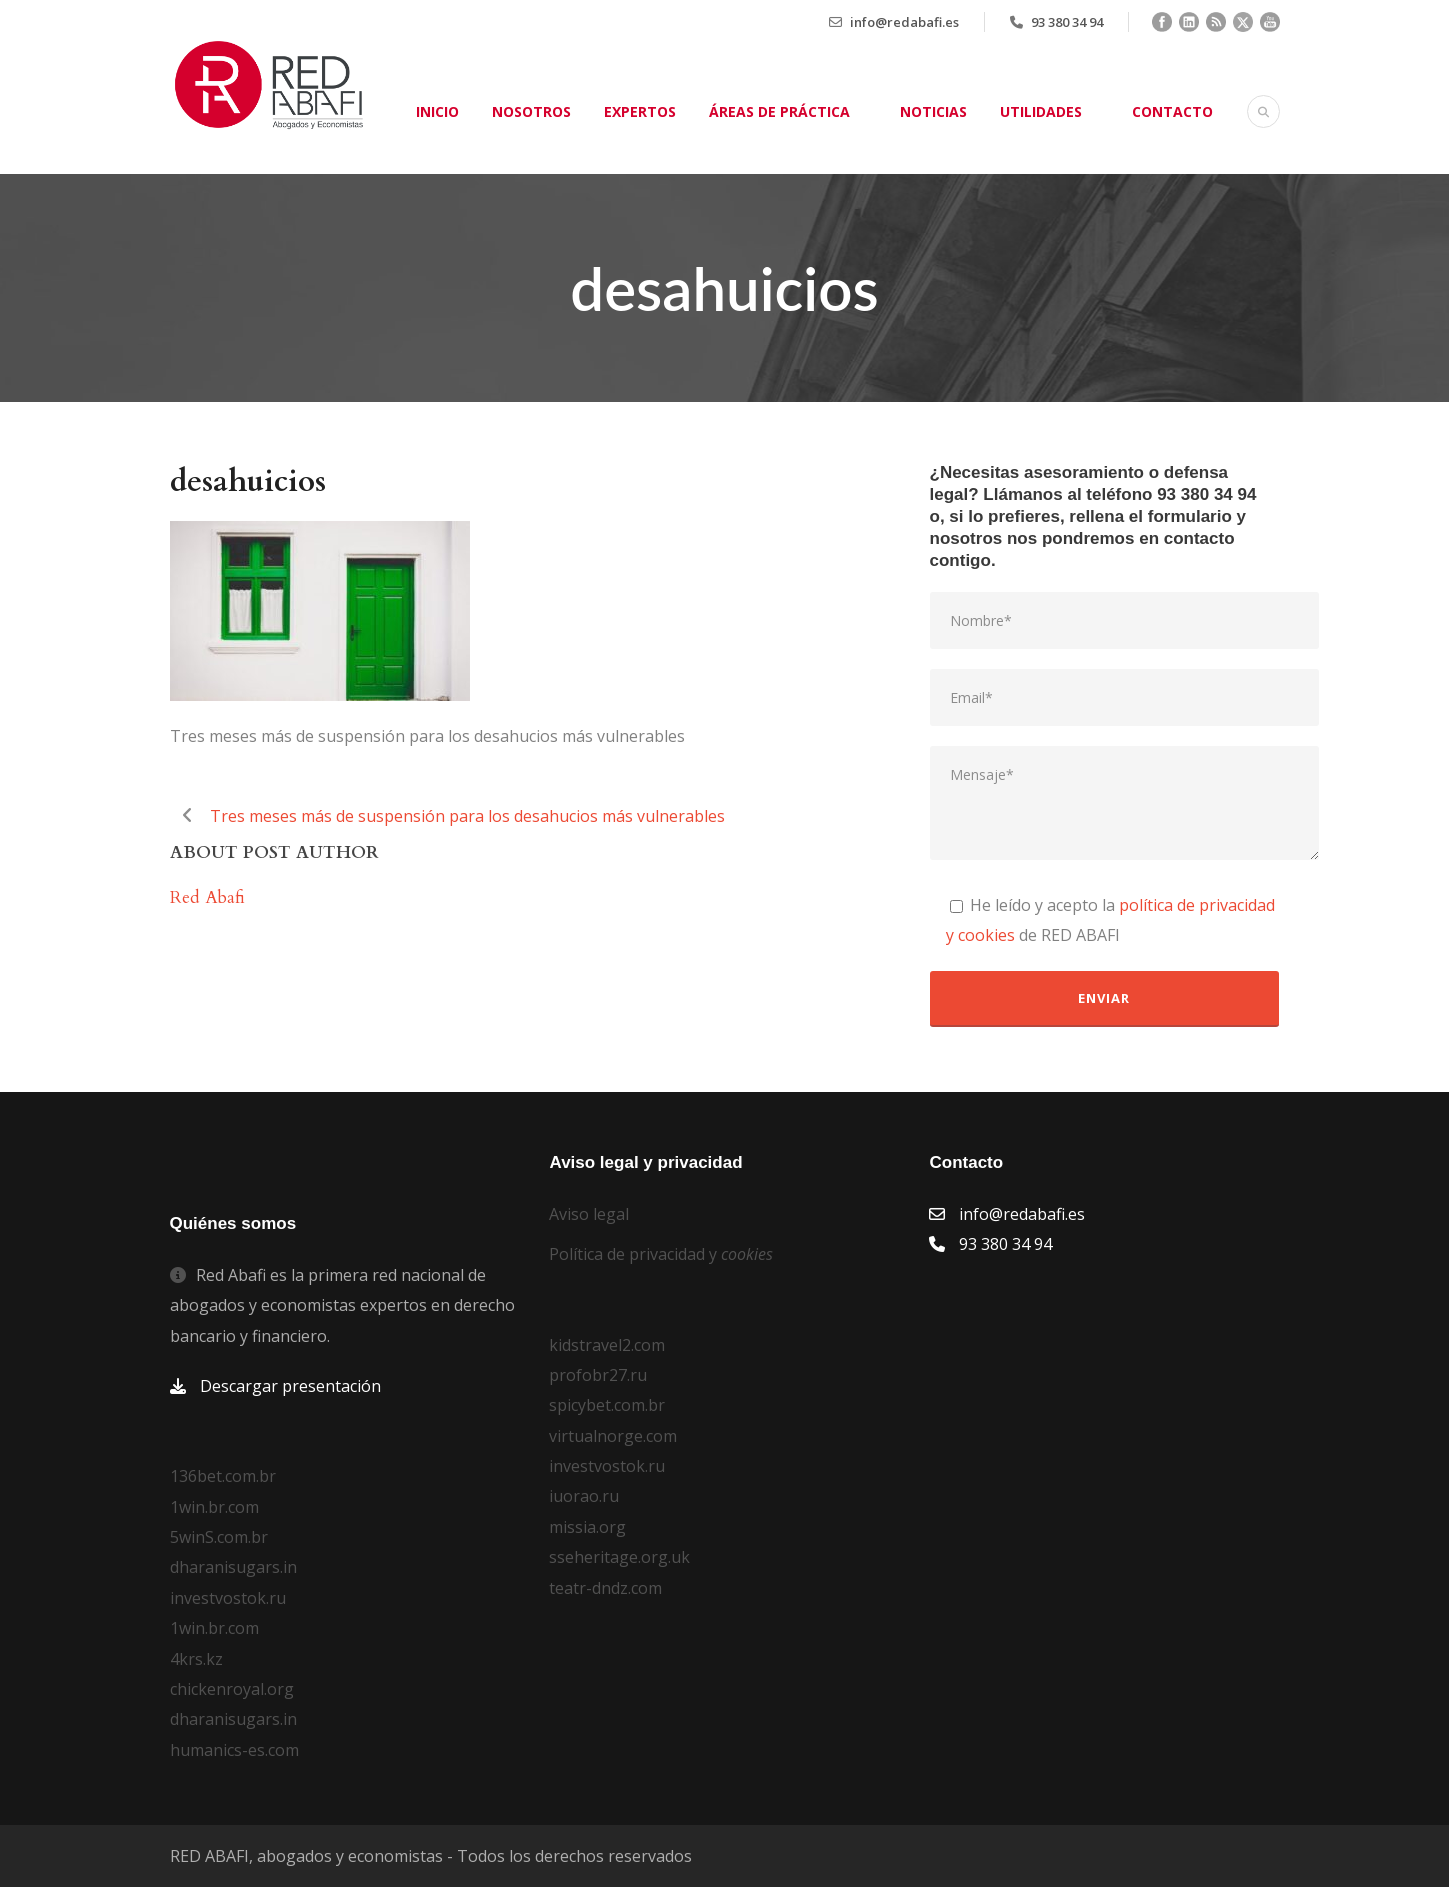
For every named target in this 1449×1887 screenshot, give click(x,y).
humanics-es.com (234, 1750)
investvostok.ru (228, 1598)
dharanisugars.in (233, 1567)
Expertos (640, 111)
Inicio (437, 111)
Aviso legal (589, 1214)
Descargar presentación (290, 1386)
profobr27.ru (598, 1375)
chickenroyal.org (232, 1689)
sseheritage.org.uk (619, 1557)
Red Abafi (207, 897)
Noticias (933, 111)
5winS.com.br (219, 1537)
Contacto (1172, 111)
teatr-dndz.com (605, 1588)
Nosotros (531, 111)
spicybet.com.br (607, 1405)
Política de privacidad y (661, 1254)
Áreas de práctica (779, 111)
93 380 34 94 (1067, 22)
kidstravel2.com (607, 1345)
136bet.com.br (223, 1476)
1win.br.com (214, 1507)
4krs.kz (196, 1659)
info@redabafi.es (904, 22)
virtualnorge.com (613, 1436)
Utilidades (1041, 111)
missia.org (587, 1527)
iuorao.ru (584, 1496)
